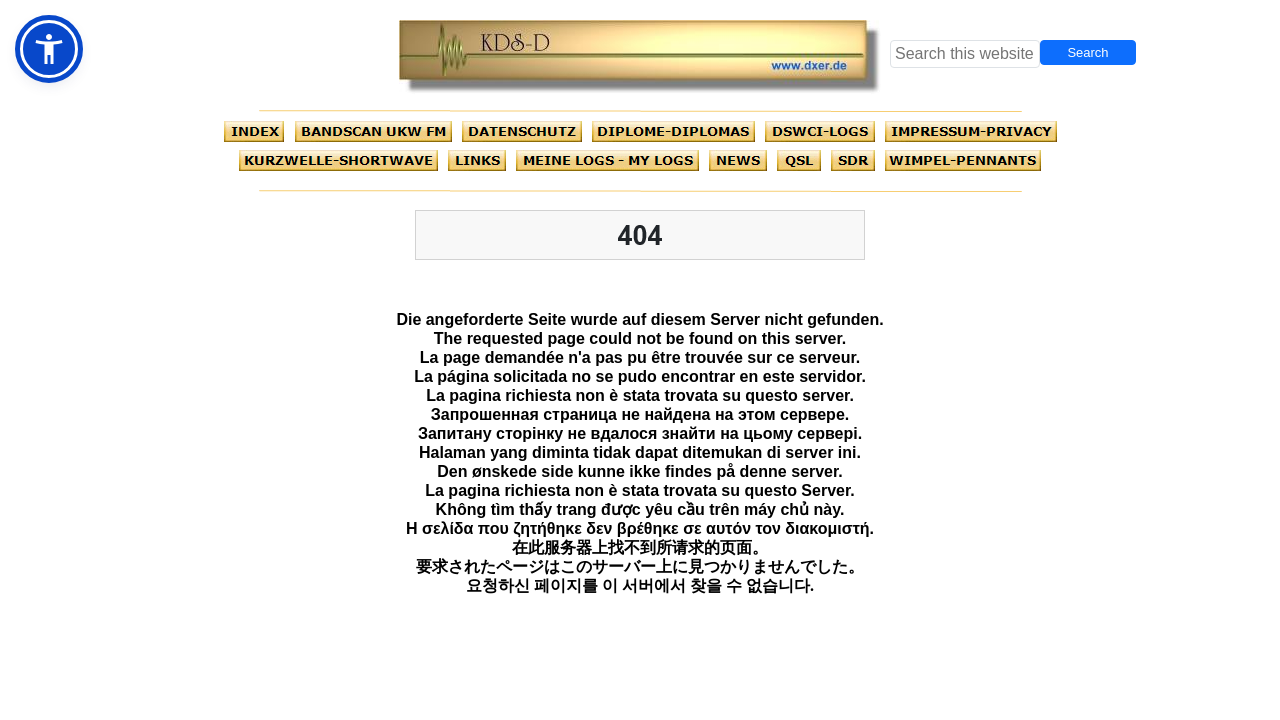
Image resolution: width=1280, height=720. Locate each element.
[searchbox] (965, 54)
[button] (49, 49)
